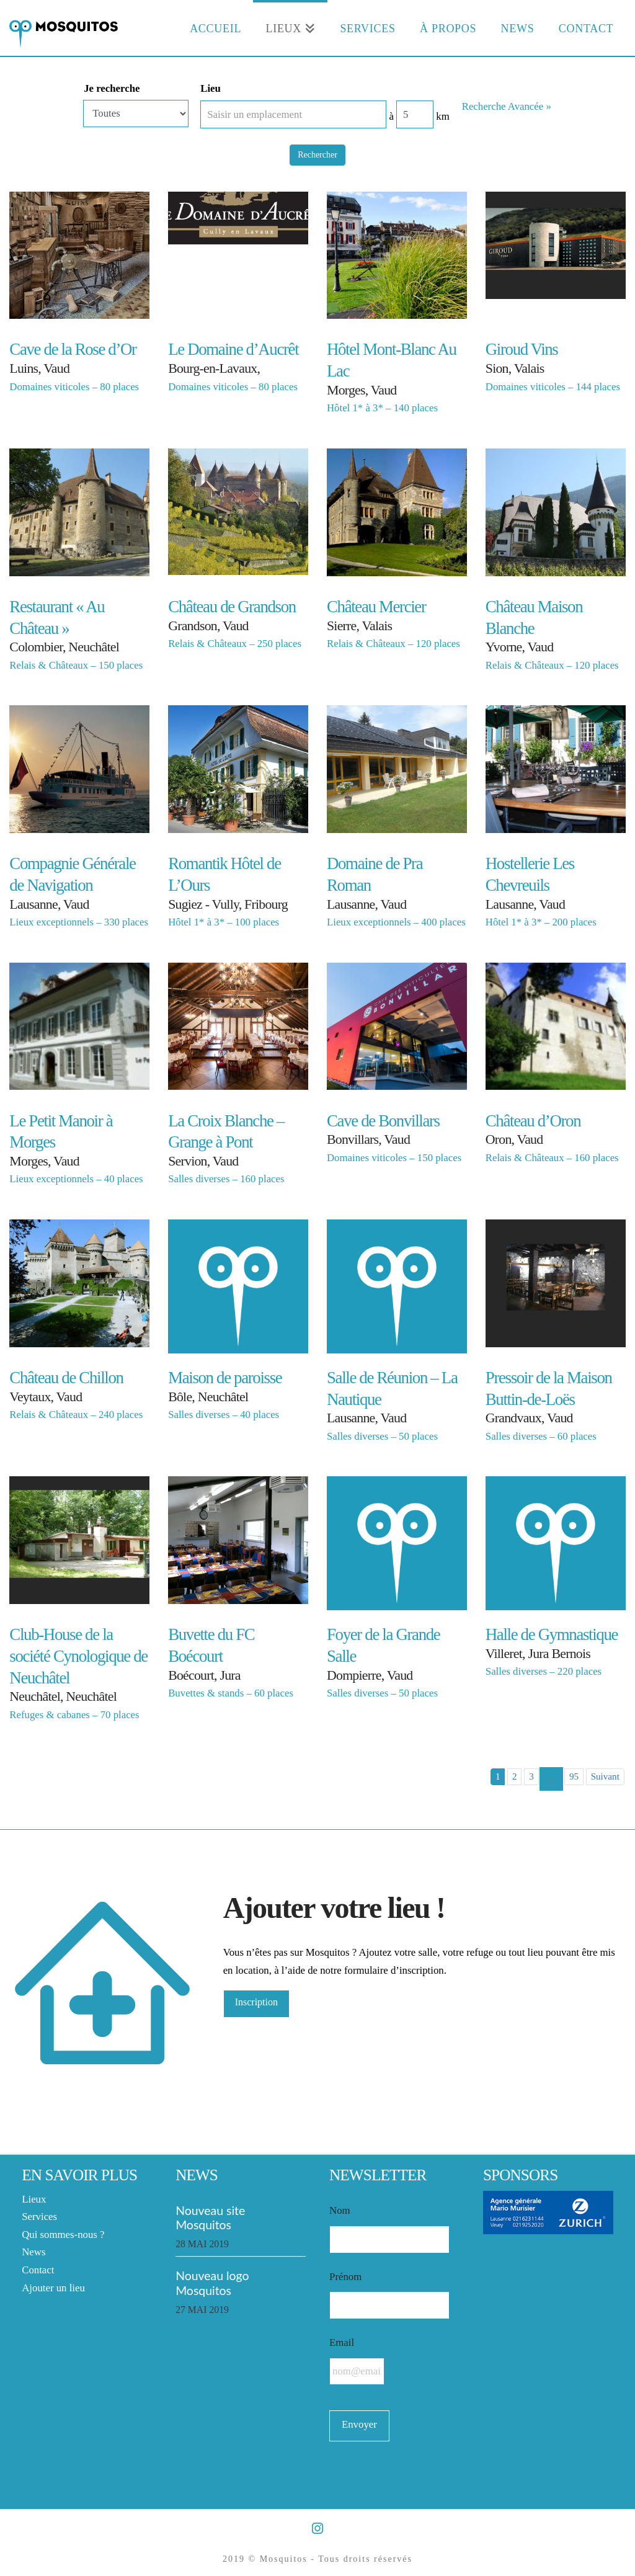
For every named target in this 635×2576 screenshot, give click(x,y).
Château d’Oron (533, 1121)
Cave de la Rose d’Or (72, 349)
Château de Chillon (66, 1377)
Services (39, 2216)
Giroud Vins (522, 349)
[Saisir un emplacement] (293, 114)
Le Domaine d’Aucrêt (233, 349)
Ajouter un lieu (53, 2288)
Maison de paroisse (225, 1377)
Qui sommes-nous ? (63, 2234)
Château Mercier (376, 606)
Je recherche (112, 88)
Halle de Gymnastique (552, 1634)
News (33, 2252)
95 (574, 1776)
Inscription (256, 2002)
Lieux (34, 2199)
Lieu (210, 88)
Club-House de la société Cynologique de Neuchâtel (78, 1656)
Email (341, 2342)
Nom (339, 2210)
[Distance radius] (414, 114)
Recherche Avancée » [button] (506, 106)
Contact (38, 2270)
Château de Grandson (232, 606)
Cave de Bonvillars (383, 1121)
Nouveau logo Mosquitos (212, 2282)
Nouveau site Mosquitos (210, 2217)
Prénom (345, 2277)
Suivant (605, 1776)
